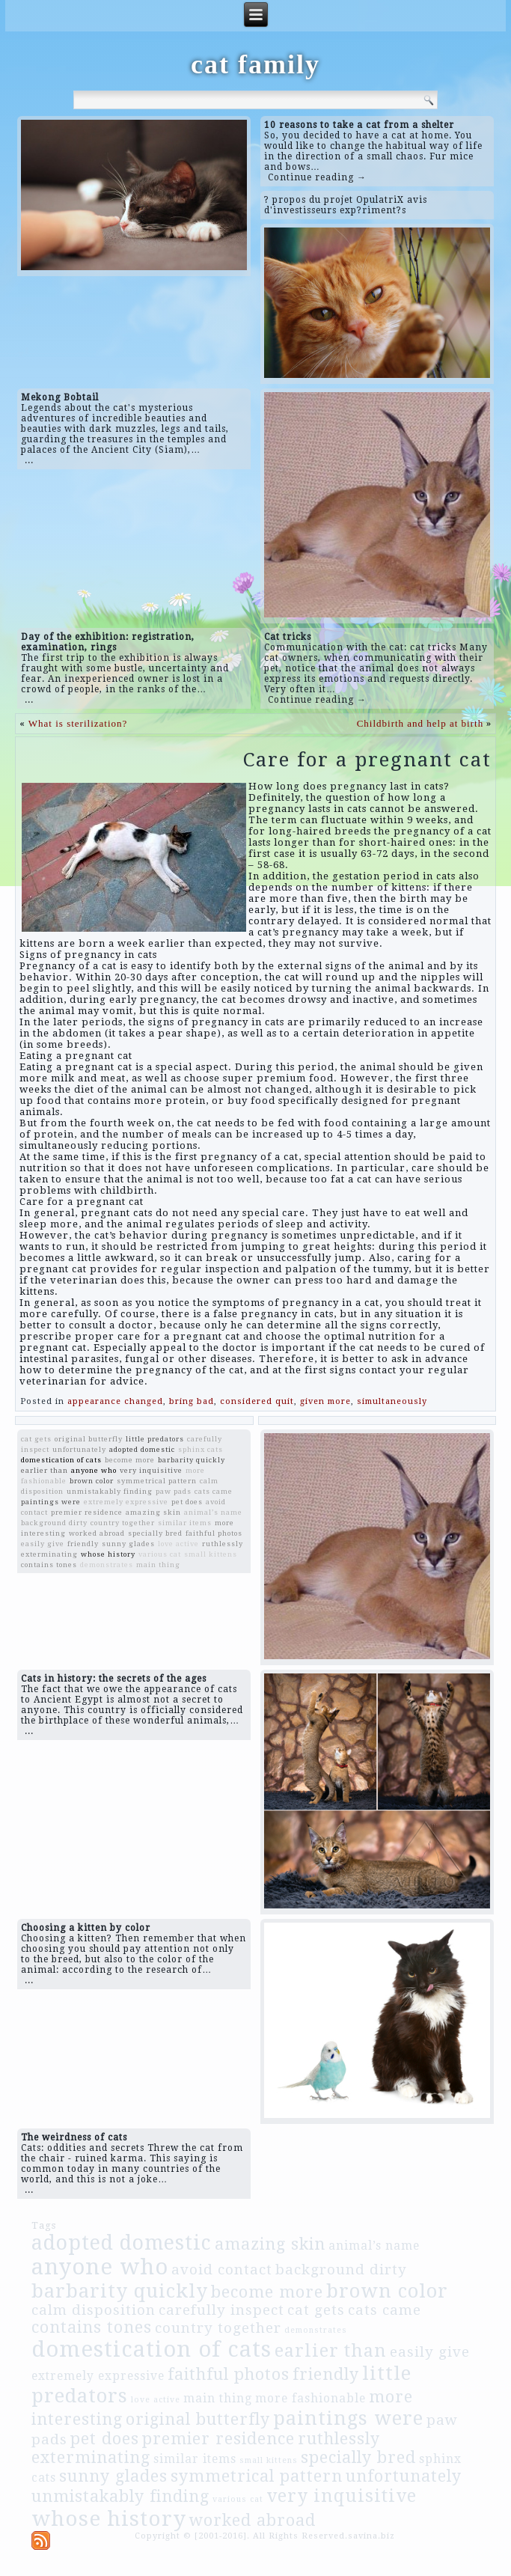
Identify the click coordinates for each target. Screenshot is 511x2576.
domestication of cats (61, 1460)
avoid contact (221, 2269)
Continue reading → (317, 177)
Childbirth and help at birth (420, 723)
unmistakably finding (110, 1491)
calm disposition (93, 2310)
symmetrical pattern (157, 1481)
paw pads (174, 1491)
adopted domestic (142, 1449)
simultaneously (392, 1401)
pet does (187, 1502)
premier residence (87, 1512)
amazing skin (153, 1512)
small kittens (210, 1554)
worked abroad (97, 1533)
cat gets (36, 1439)
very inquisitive (151, 1470)
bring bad (191, 1401)
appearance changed (115, 1401)
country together (123, 1523)
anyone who (94, 1470)
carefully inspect (221, 2310)
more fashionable (310, 2398)
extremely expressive (126, 1502)
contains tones (49, 1564)
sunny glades (128, 1543)
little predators (155, 1439)
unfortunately (79, 1449)
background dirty (54, 1523)
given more (325, 1401)
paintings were (51, 1502)
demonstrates (106, 1564)
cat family (255, 64)
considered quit (257, 1401)
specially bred (155, 1533)
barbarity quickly (191, 1460)
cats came (214, 1491)
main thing (158, 1564)
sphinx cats (200, 1449)
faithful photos (214, 1533)
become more (130, 1460)
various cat (159, 1554)
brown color (92, 1481)
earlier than (44, 1470)
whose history (108, 1554)
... (29, 460)
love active (178, 1543)
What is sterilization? (77, 723)
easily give (42, 1543)
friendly (83, 1543)
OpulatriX (380, 200)
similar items (185, 1523)
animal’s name (213, 1512)
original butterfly (89, 1439)
